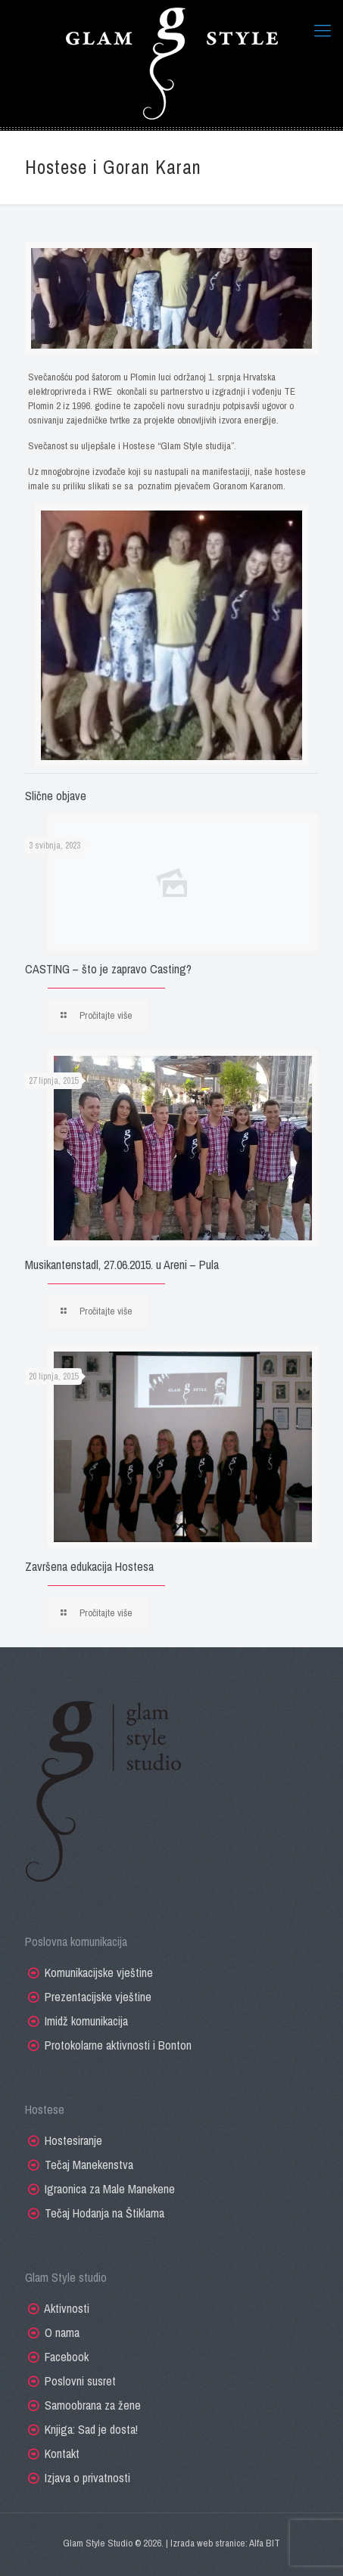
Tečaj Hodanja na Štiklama (104, 2213)
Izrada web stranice (207, 2543)
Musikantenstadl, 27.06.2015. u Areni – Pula (122, 1264)
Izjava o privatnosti (87, 2477)
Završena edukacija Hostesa (89, 1566)
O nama (62, 2332)
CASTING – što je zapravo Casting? (108, 969)
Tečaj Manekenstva (89, 2164)
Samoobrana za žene (93, 2405)
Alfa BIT (264, 2543)
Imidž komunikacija (86, 2021)
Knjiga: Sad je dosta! (91, 2429)
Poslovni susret (80, 2381)
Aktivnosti (66, 2308)
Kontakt (62, 2453)
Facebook (67, 2356)
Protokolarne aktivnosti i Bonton (118, 2045)
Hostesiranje (73, 2140)
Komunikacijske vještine (99, 1972)
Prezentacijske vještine (98, 1996)
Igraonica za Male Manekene (110, 2188)
